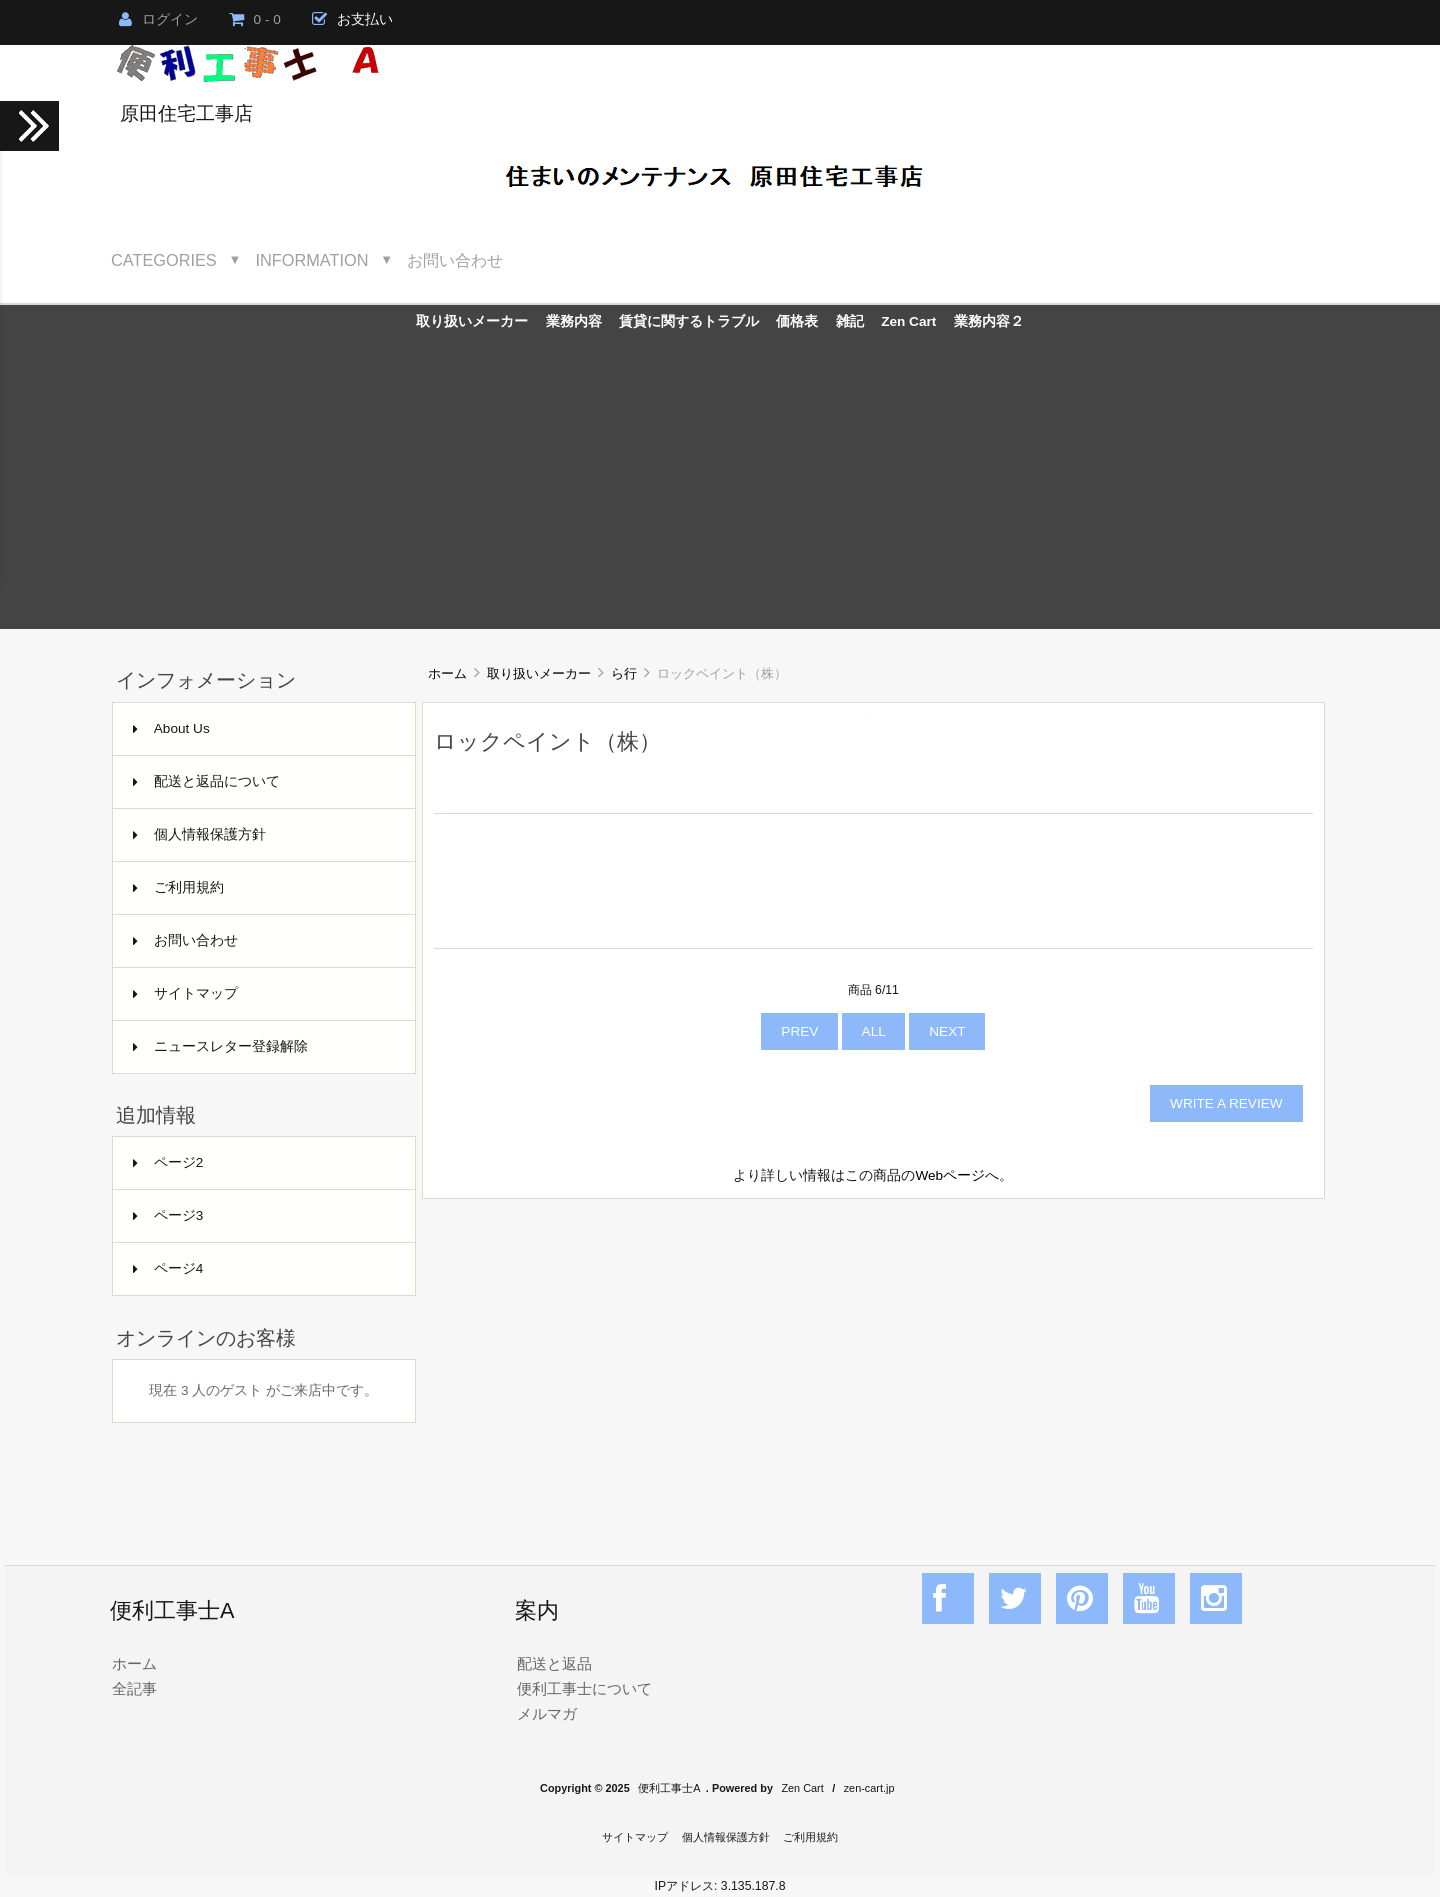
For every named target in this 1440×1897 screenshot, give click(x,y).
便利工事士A (669, 1788)
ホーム (447, 673)
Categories (164, 260)
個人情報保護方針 (199, 834)
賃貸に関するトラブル (689, 321)
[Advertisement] (720, 489)
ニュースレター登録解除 (220, 1046)
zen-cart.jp (869, 1788)
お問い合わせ (455, 260)
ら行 (624, 673)
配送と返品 (554, 1663)
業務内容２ (989, 321)
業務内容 (574, 321)
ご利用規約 (178, 887)
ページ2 (168, 1162)
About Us (171, 728)
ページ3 (168, 1215)
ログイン (158, 19)
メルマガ (547, 1713)
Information (312, 260)
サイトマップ (185, 993)
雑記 (850, 321)
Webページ (950, 1175)
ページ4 (168, 1268)
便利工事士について (584, 1688)
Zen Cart (908, 321)
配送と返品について (206, 781)
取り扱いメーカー (539, 673)
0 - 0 (255, 19)
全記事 (134, 1688)
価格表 (797, 321)
